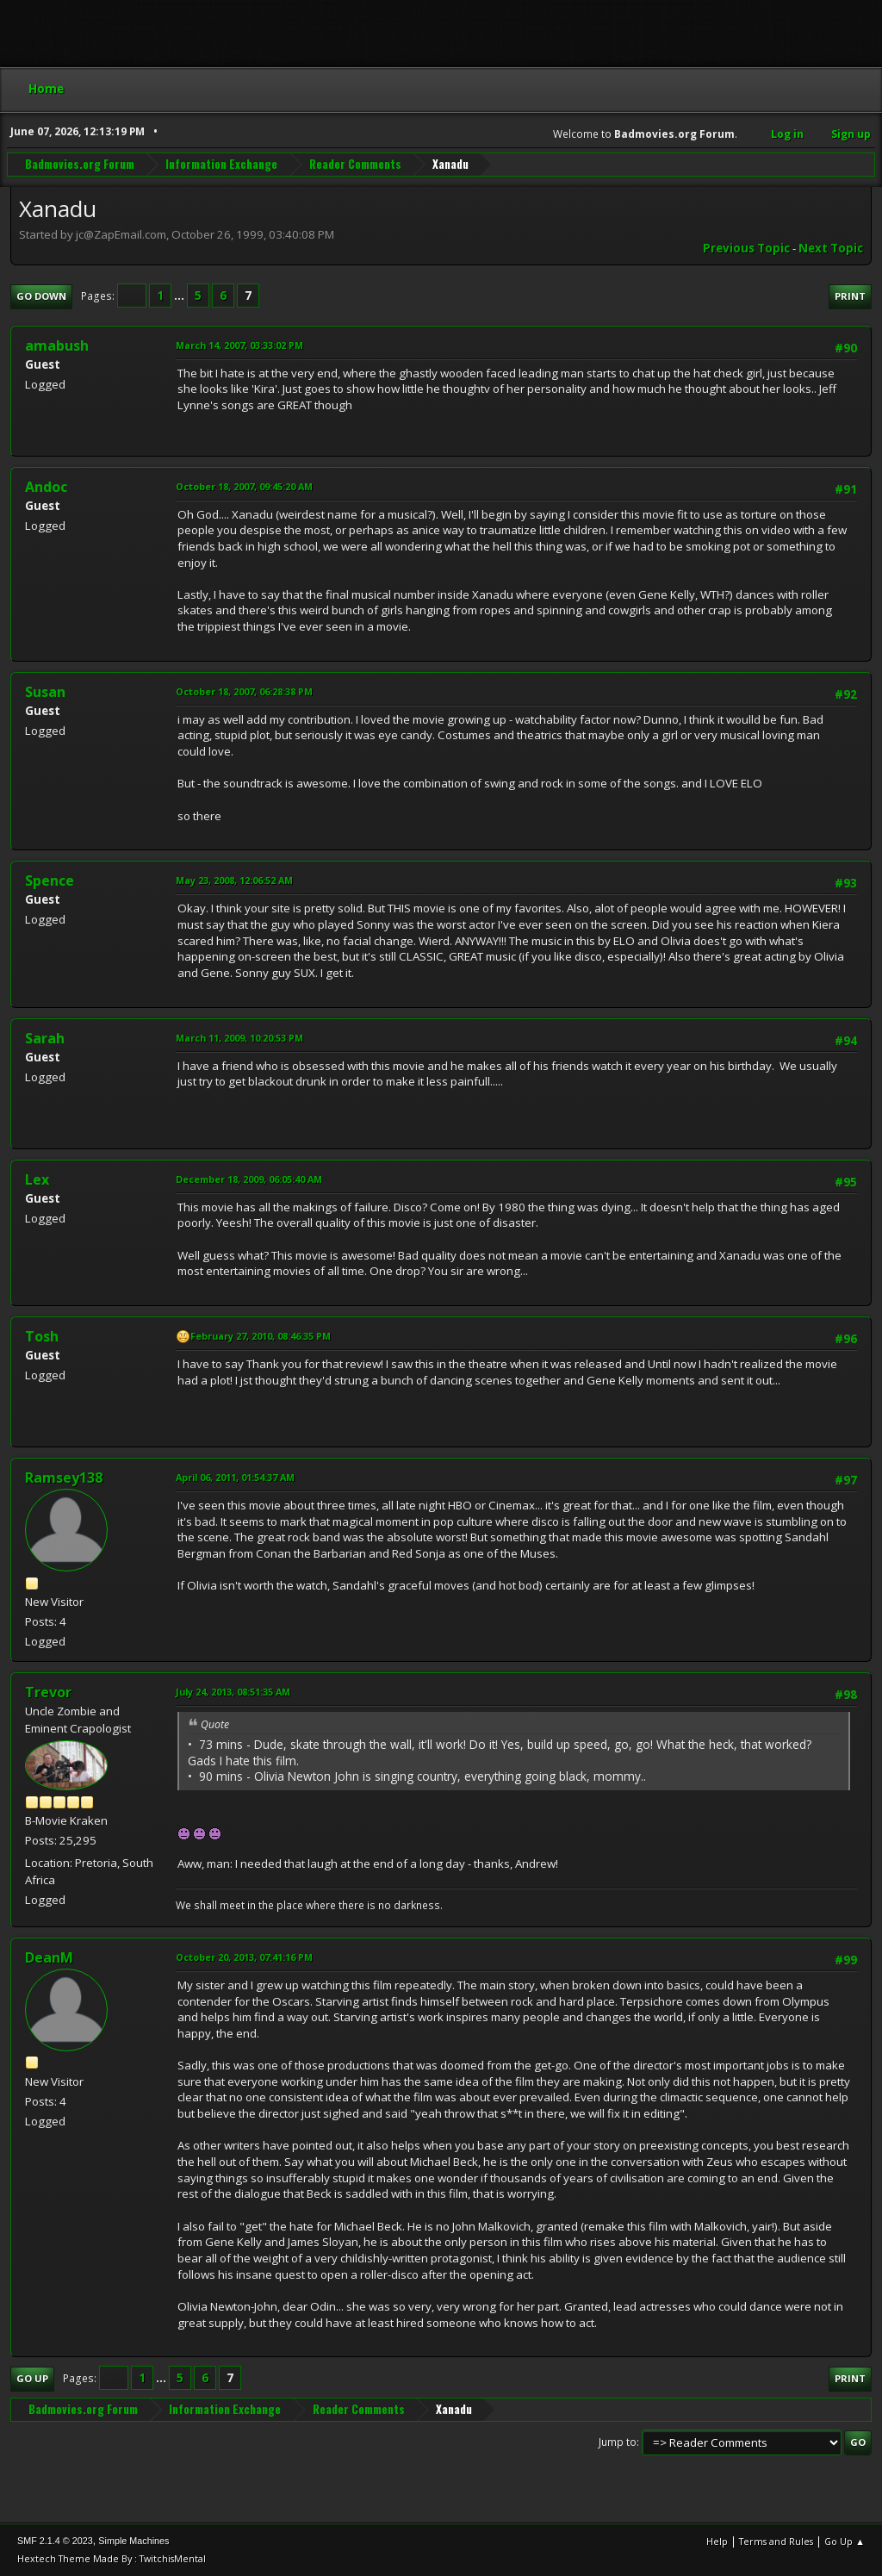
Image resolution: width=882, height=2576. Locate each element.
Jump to (618, 2442)
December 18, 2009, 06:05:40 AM (249, 1179)
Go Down (41, 295)
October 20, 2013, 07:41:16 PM (244, 1957)
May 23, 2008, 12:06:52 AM (234, 880)
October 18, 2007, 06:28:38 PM (244, 691)
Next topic (830, 248)
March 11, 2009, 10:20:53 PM (239, 1037)
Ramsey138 (63, 1477)
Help (717, 2541)
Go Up (32, 2378)
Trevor (48, 1692)
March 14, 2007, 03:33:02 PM (239, 345)
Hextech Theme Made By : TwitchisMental (111, 2558)
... (180, 295)
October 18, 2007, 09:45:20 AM (244, 486)
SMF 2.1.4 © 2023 (55, 2541)
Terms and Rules (776, 2541)
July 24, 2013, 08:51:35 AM (233, 1691)
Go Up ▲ (844, 2541)
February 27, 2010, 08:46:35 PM (260, 1335)
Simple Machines (133, 2541)
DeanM (49, 1957)
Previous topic (746, 248)
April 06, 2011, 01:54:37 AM (235, 1477)
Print (850, 295)
